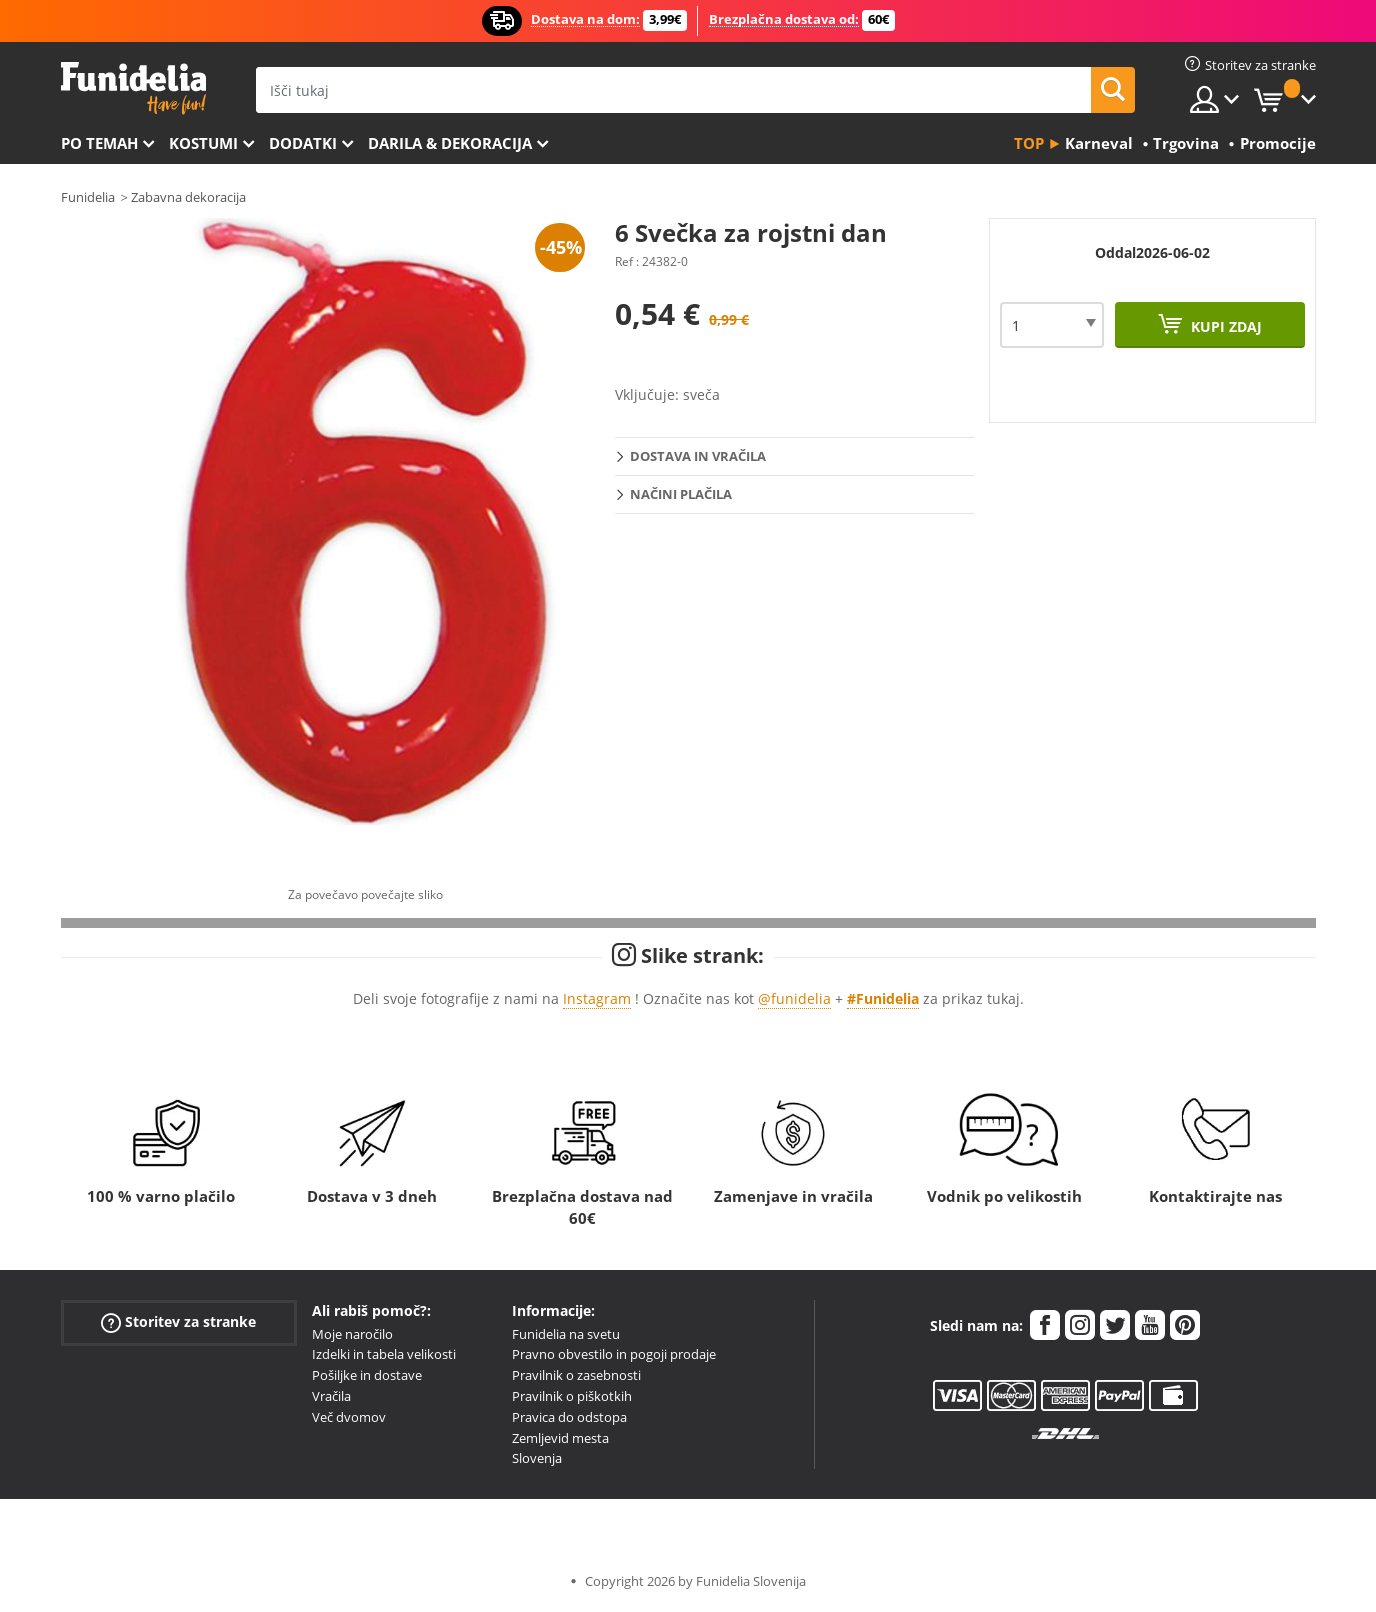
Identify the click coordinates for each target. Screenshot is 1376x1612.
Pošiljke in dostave (367, 1375)
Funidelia (88, 197)
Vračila (331, 1396)
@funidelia (794, 998)
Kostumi (203, 143)
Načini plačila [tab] (681, 494)
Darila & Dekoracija (450, 143)
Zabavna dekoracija (188, 197)
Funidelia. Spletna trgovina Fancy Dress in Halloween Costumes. (133, 88)
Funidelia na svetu (566, 1334)
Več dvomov (349, 1417)
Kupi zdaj (1224, 326)
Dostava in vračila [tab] (698, 456)
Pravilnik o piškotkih (572, 1396)
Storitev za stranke (178, 1321)
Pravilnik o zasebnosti (576, 1375)
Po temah (99, 143)
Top (1029, 143)
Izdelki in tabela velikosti (384, 1354)
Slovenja (537, 1458)
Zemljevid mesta (560, 1438)
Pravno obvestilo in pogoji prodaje (614, 1354)
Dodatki (303, 143)
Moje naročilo (352, 1334)
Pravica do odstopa (569, 1417)
